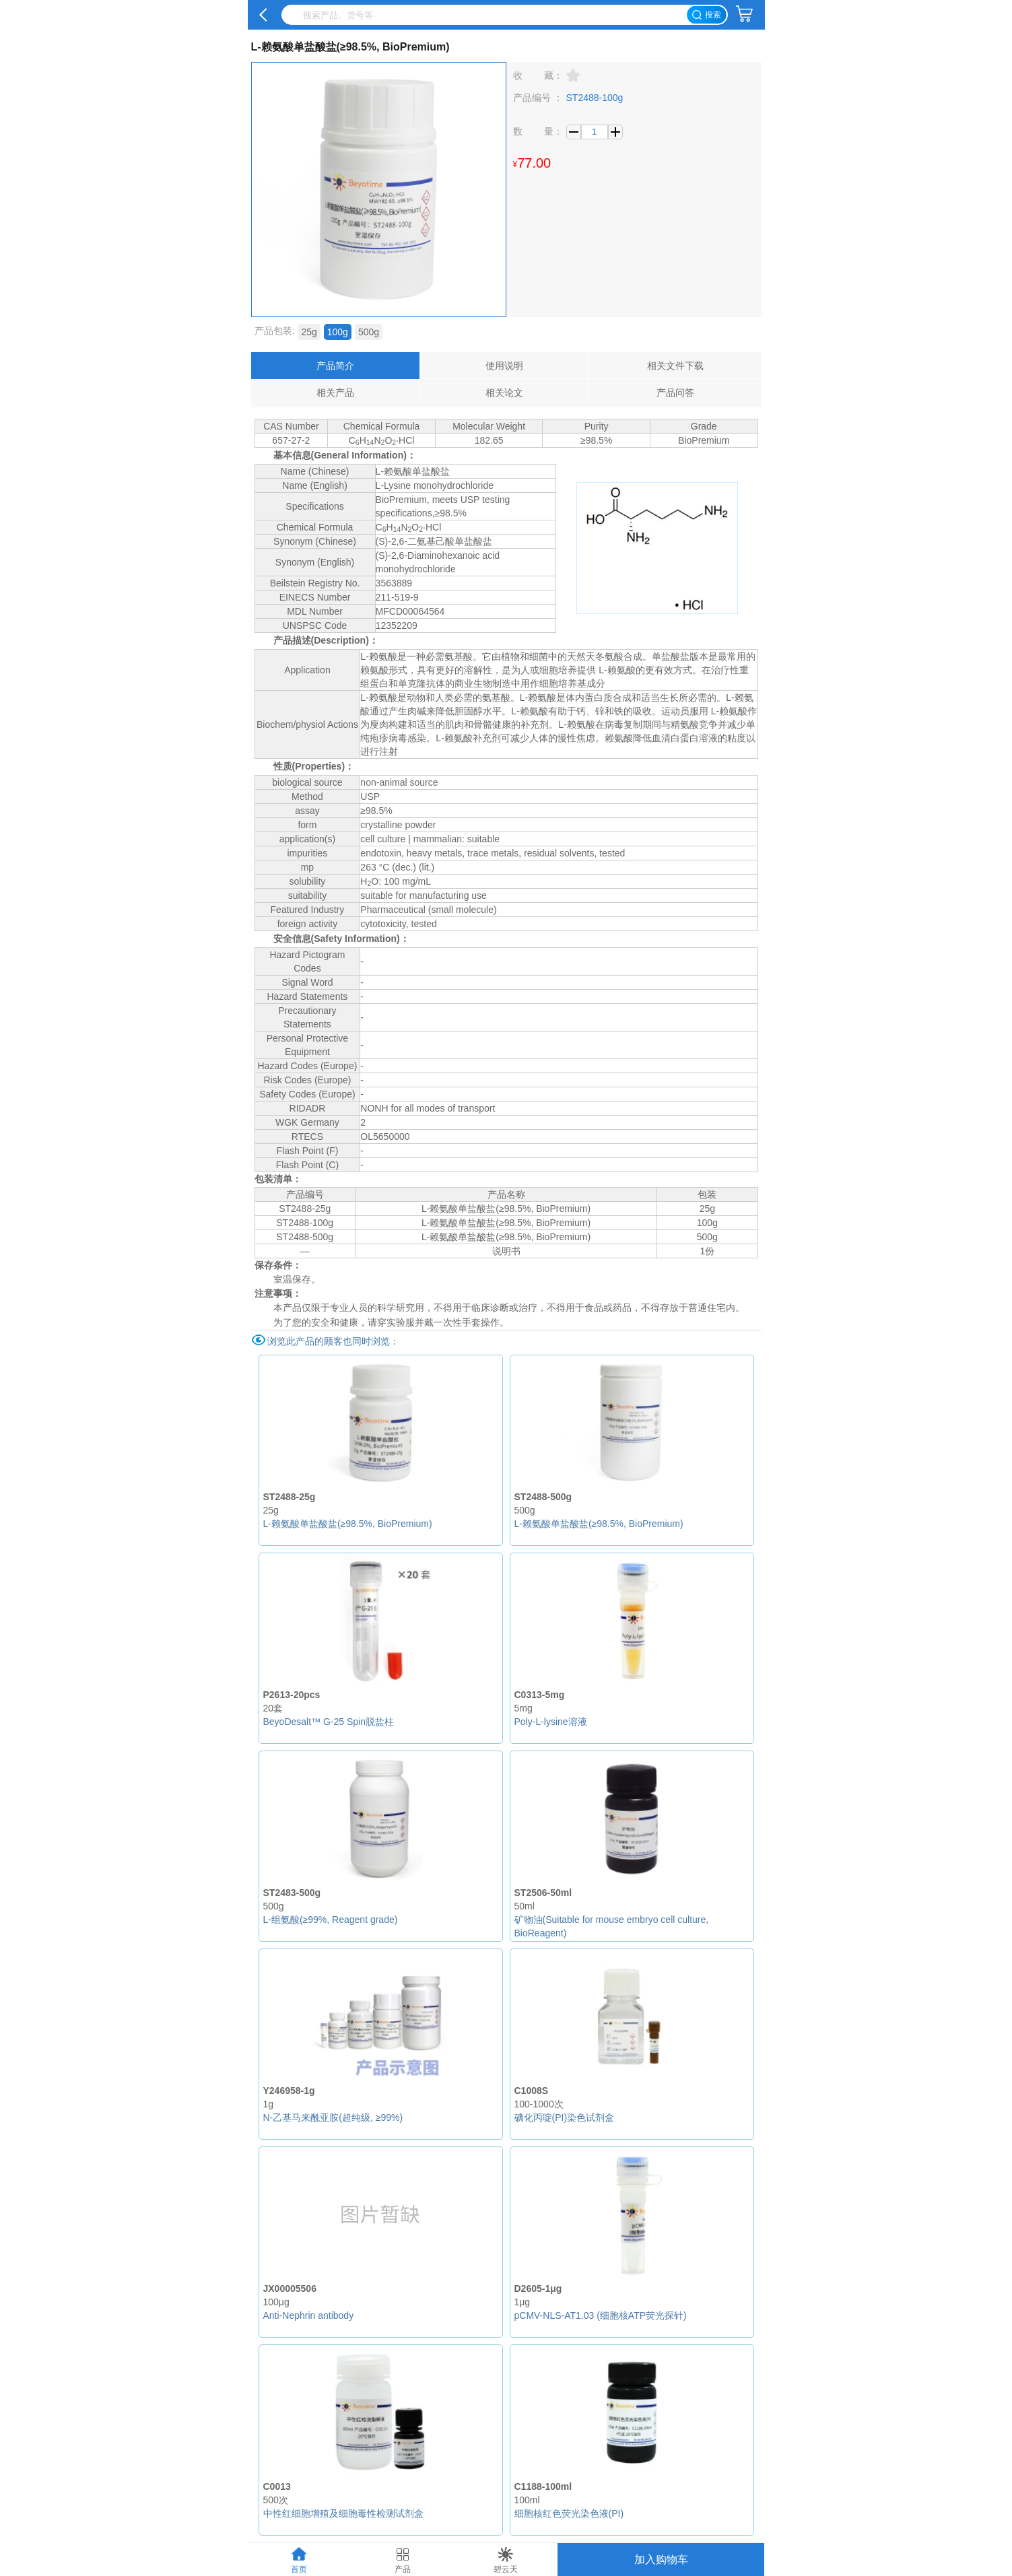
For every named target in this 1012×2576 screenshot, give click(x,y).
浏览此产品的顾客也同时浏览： (333, 1341)
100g (337, 332)
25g (308, 332)
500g (368, 332)
